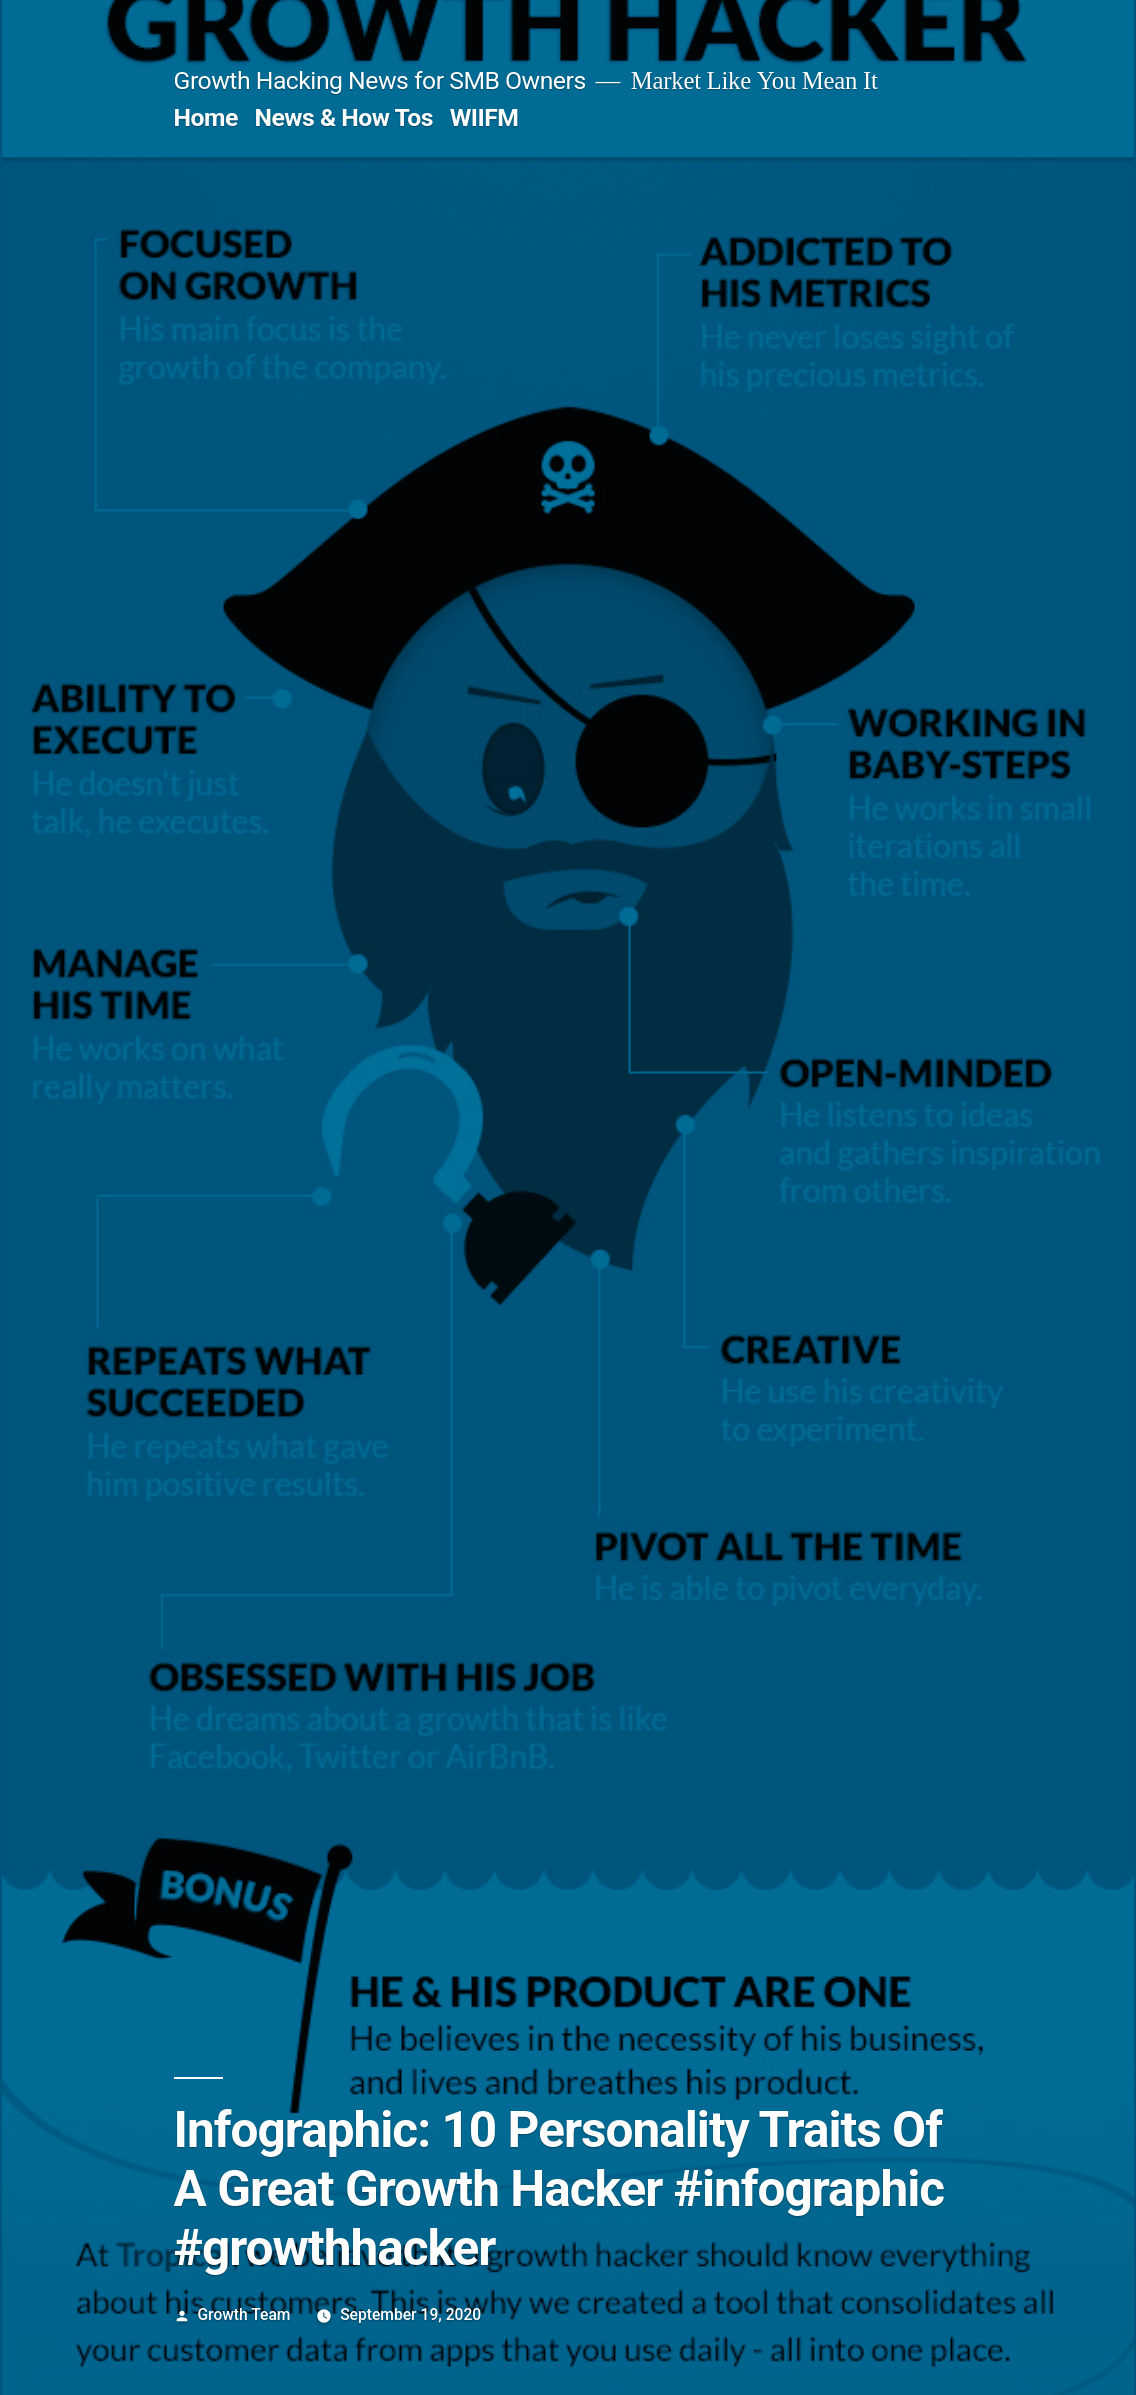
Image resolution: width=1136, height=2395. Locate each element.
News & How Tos (344, 117)
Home (206, 117)
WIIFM (484, 117)
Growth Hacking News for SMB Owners (380, 80)
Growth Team (243, 2314)
